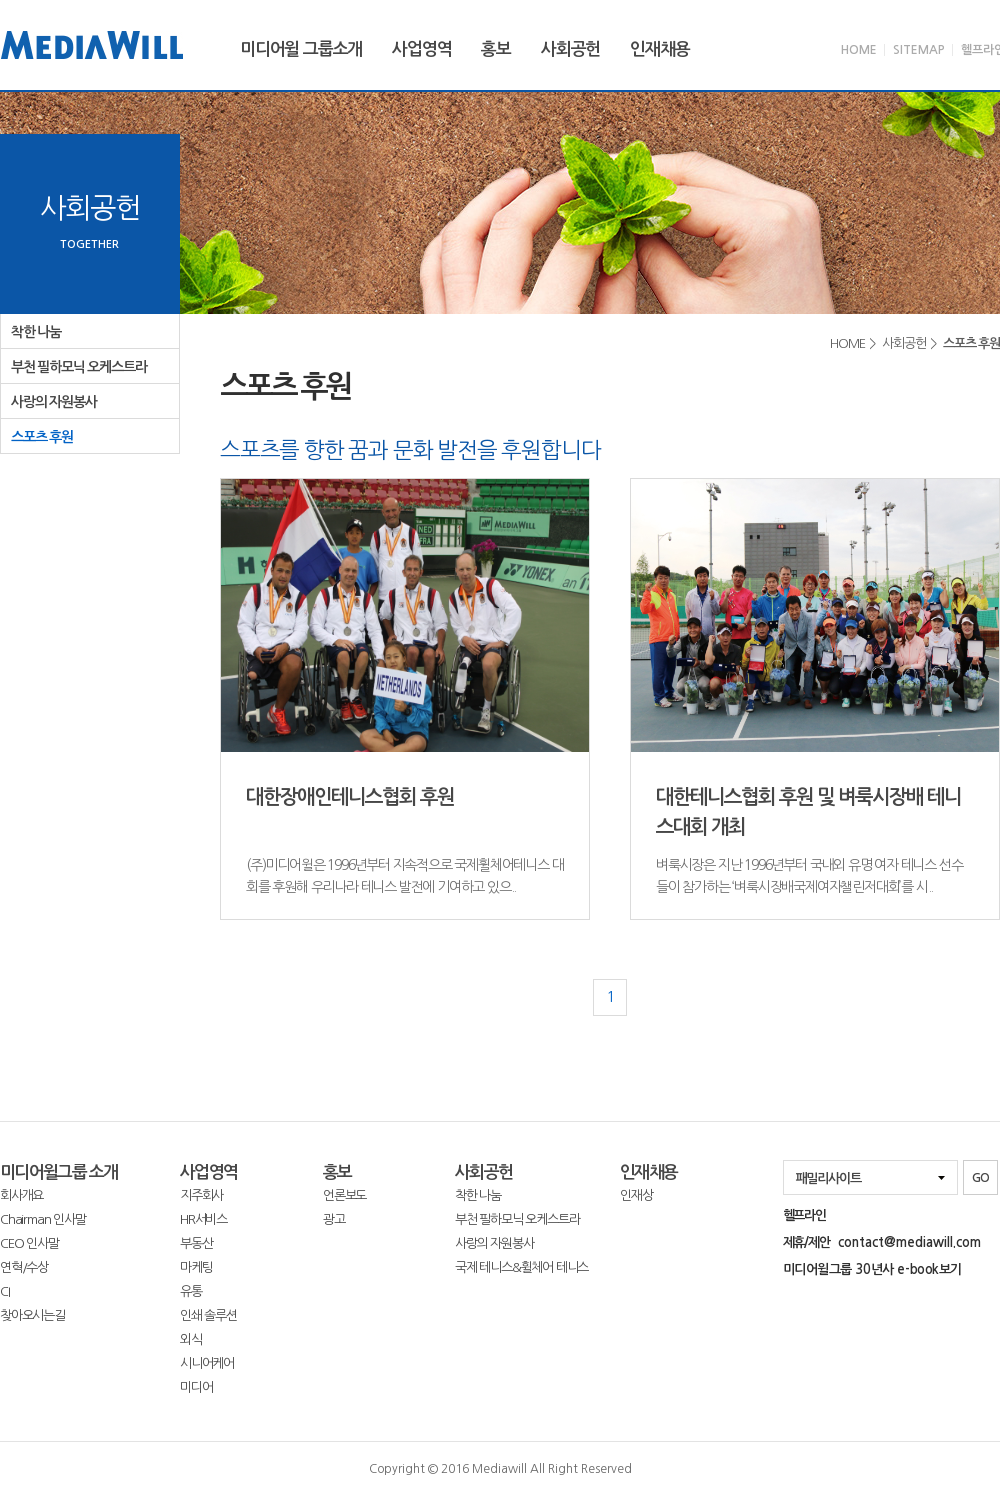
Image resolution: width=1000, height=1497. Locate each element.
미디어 (196, 1387)
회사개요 (21, 1195)
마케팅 (196, 1267)
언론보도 (344, 1195)
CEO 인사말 (29, 1243)
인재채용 (659, 49)
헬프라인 (804, 1215)
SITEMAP (919, 50)
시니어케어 (207, 1363)
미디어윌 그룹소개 (301, 49)
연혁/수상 (24, 1267)
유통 (191, 1291)
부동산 (196, 1243)
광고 (334, 1219)
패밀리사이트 (828, 1178)
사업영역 (421, 49)
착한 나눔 (36, 332)
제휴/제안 (882, 1242)
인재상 (636, 1195)
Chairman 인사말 (43, 1219)
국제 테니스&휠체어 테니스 (521, 1267)
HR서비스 (203, 1219)
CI (5, 1291)
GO (980, 1178)
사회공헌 (570, 49)
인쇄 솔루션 (208, 1315)
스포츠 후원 (42, 437)
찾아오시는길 (32, 1315)
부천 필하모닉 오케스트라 (78, 367)
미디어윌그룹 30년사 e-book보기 (872, 1269)
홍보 (496, 49)
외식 (191, 1339)
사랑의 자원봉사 (53, 402)
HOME (859, 50)
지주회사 (201, 1195)
